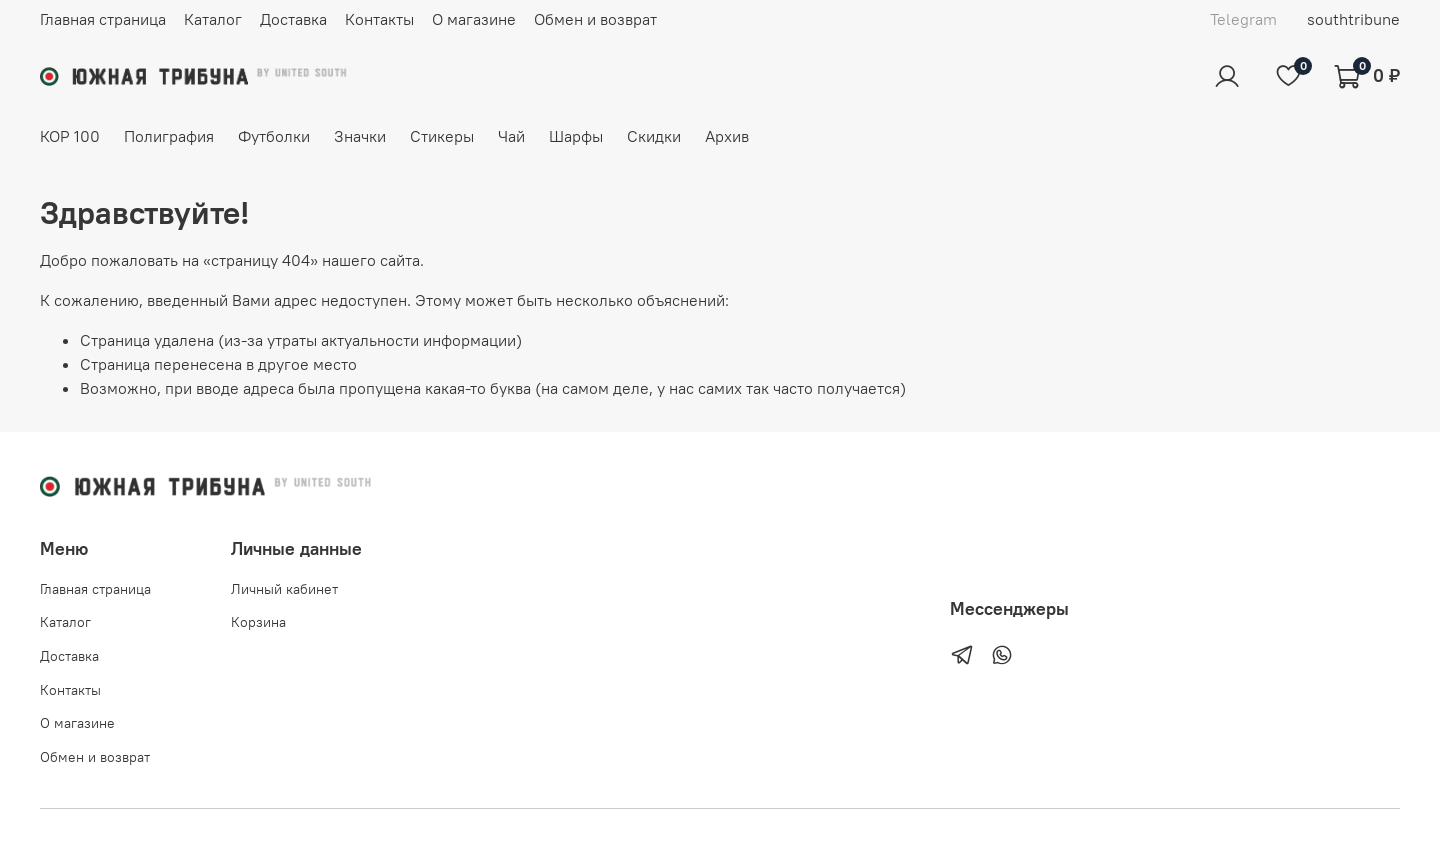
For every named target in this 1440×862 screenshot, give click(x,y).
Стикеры (442, 136)
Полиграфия (169, 136)
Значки (360, 136)
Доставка (293, 19)
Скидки (654, 136)
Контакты (379, 19)
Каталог (213, 19)
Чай (511, 136)
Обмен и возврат (595, 19)
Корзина (258, 622)
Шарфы (576, 136)
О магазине (474, 19)
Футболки (274, 136)
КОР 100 (70, 136)
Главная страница (103, 19)
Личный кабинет (284, 589)
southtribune (1353, 19)
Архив (727, 136)
